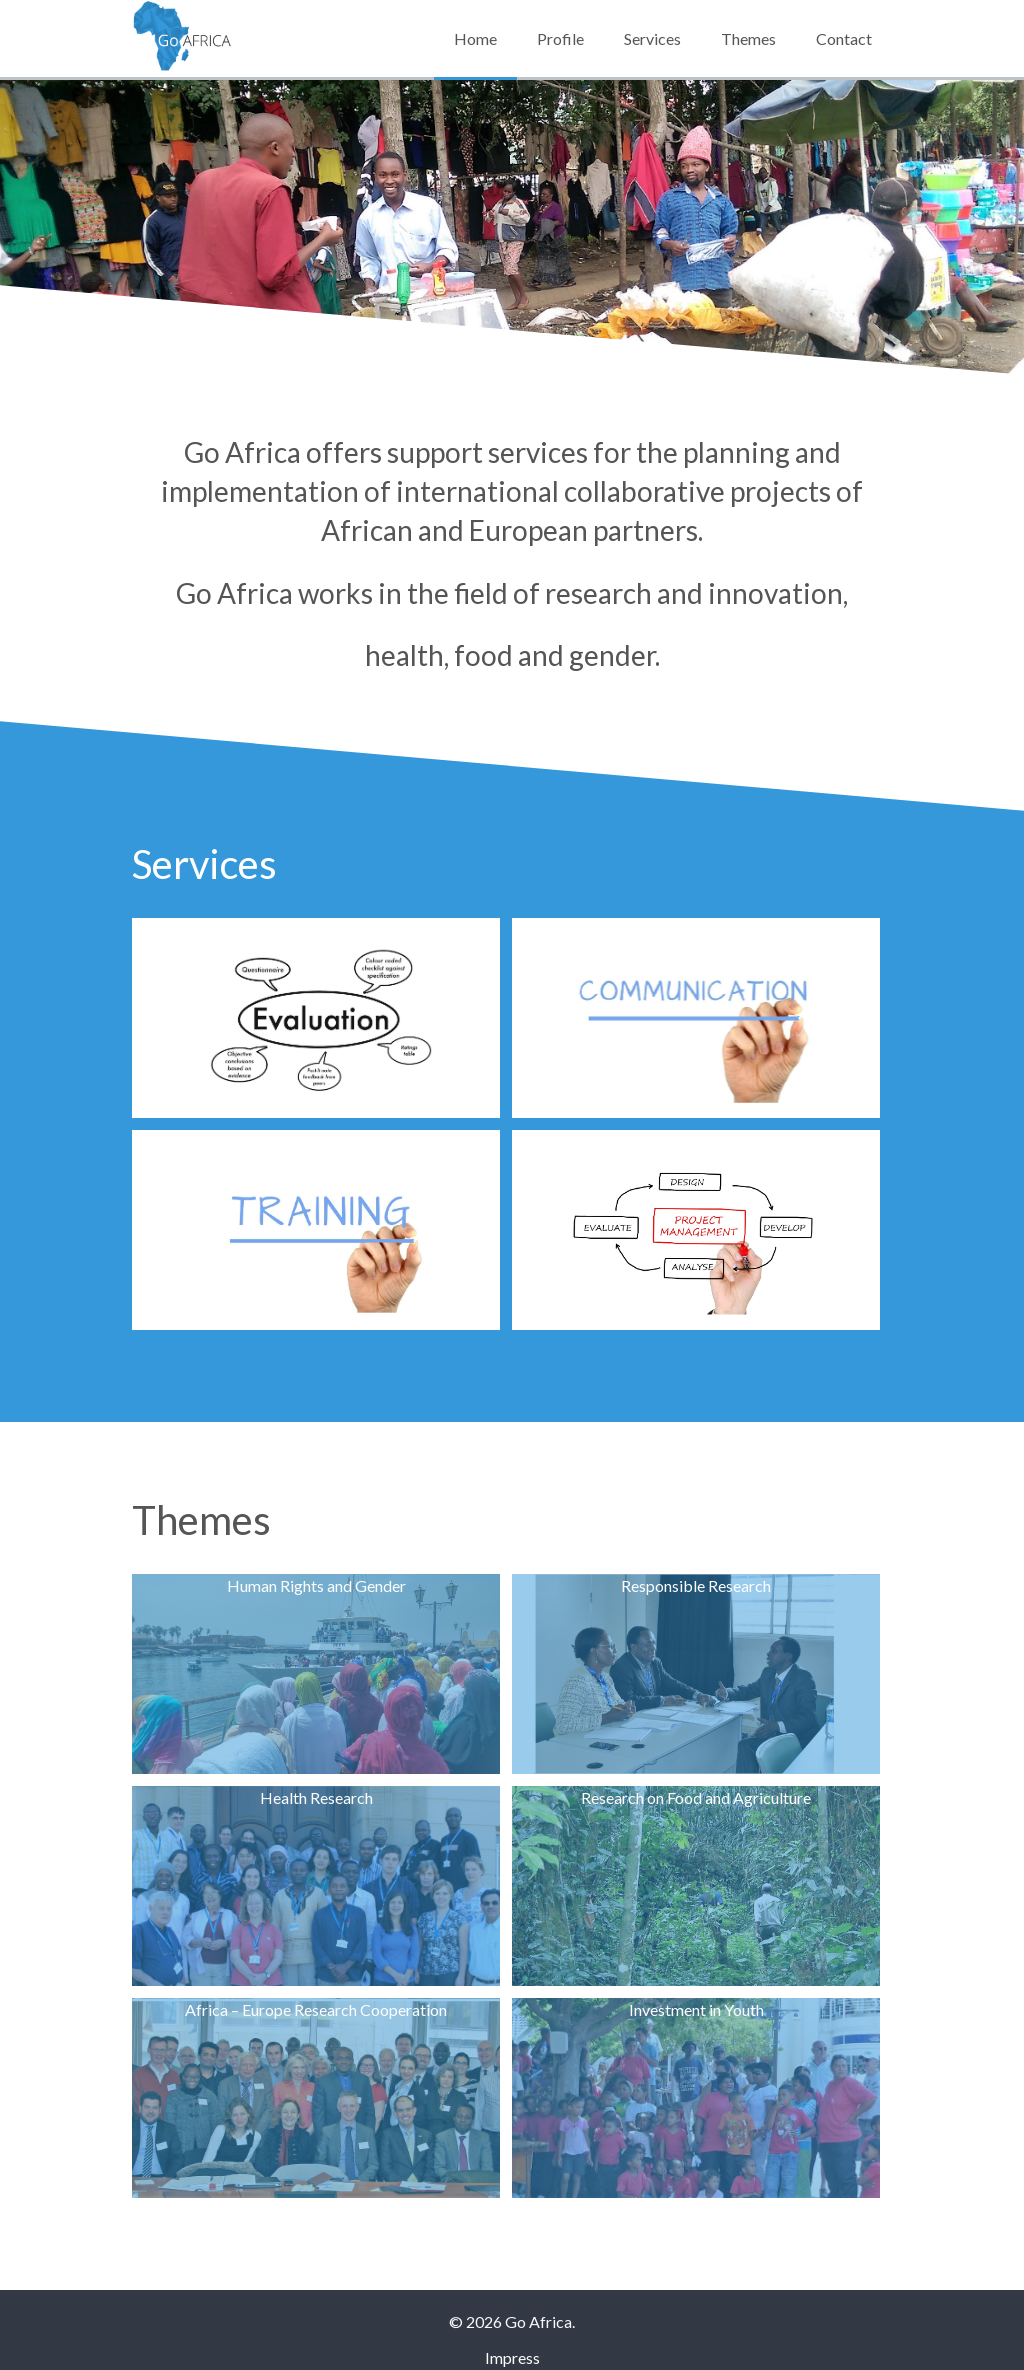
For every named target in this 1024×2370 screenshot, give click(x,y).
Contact (844, 38)
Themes (748, 38)
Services (652, 38)
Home (475, 38)
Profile (560, 38)
